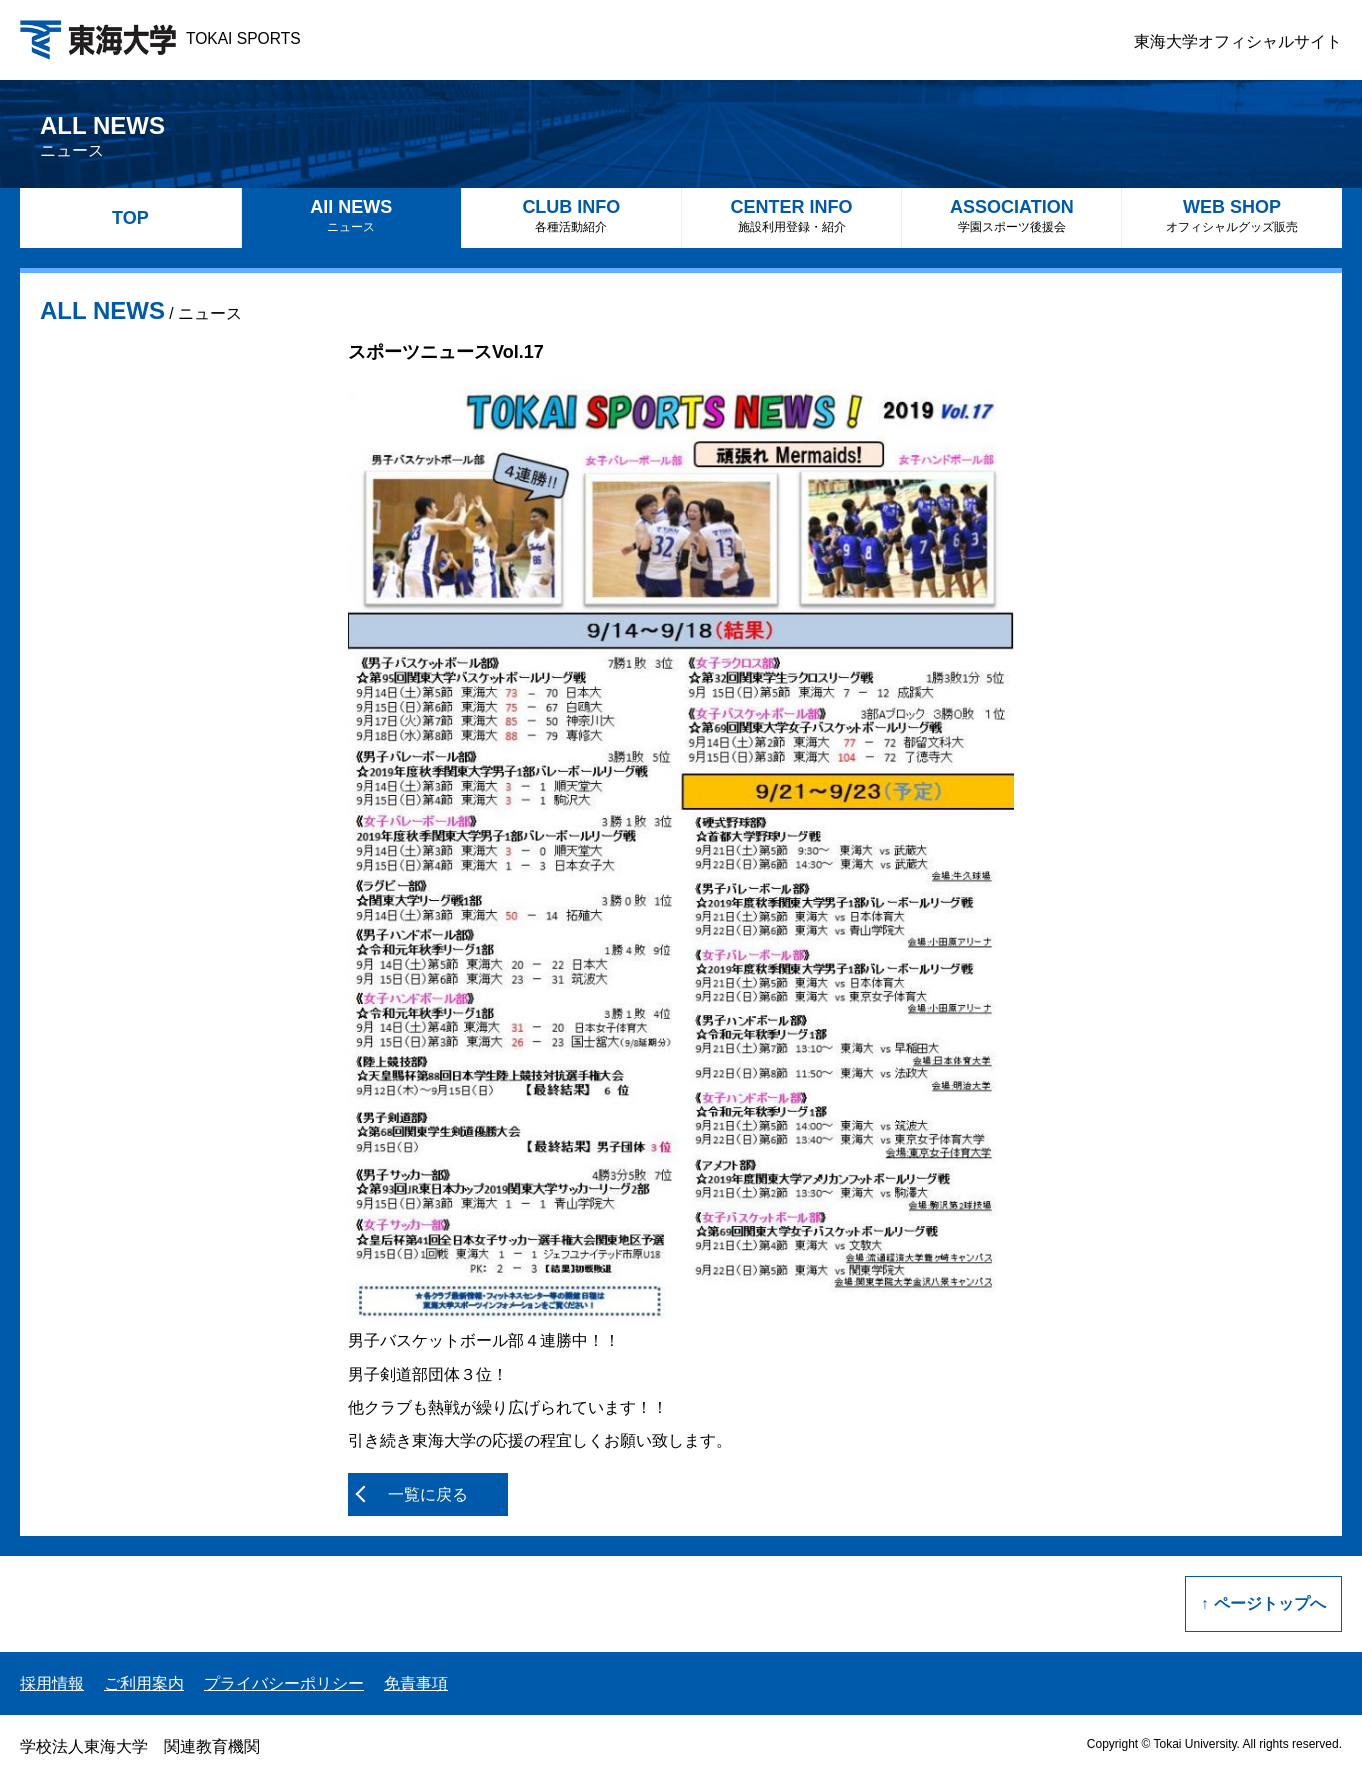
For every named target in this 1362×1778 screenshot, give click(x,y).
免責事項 (416, 1683)
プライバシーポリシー (284, 1683)
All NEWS (351, 215)
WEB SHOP (1231, 215)
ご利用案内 (144, 1683)
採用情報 (52, 1683)
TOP (130, 218)
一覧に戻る (428, 1494)
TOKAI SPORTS (160, 38)
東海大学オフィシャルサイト (1238, 41)
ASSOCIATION (1011, 215)
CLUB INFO (571, 215)
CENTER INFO (791, 215)
